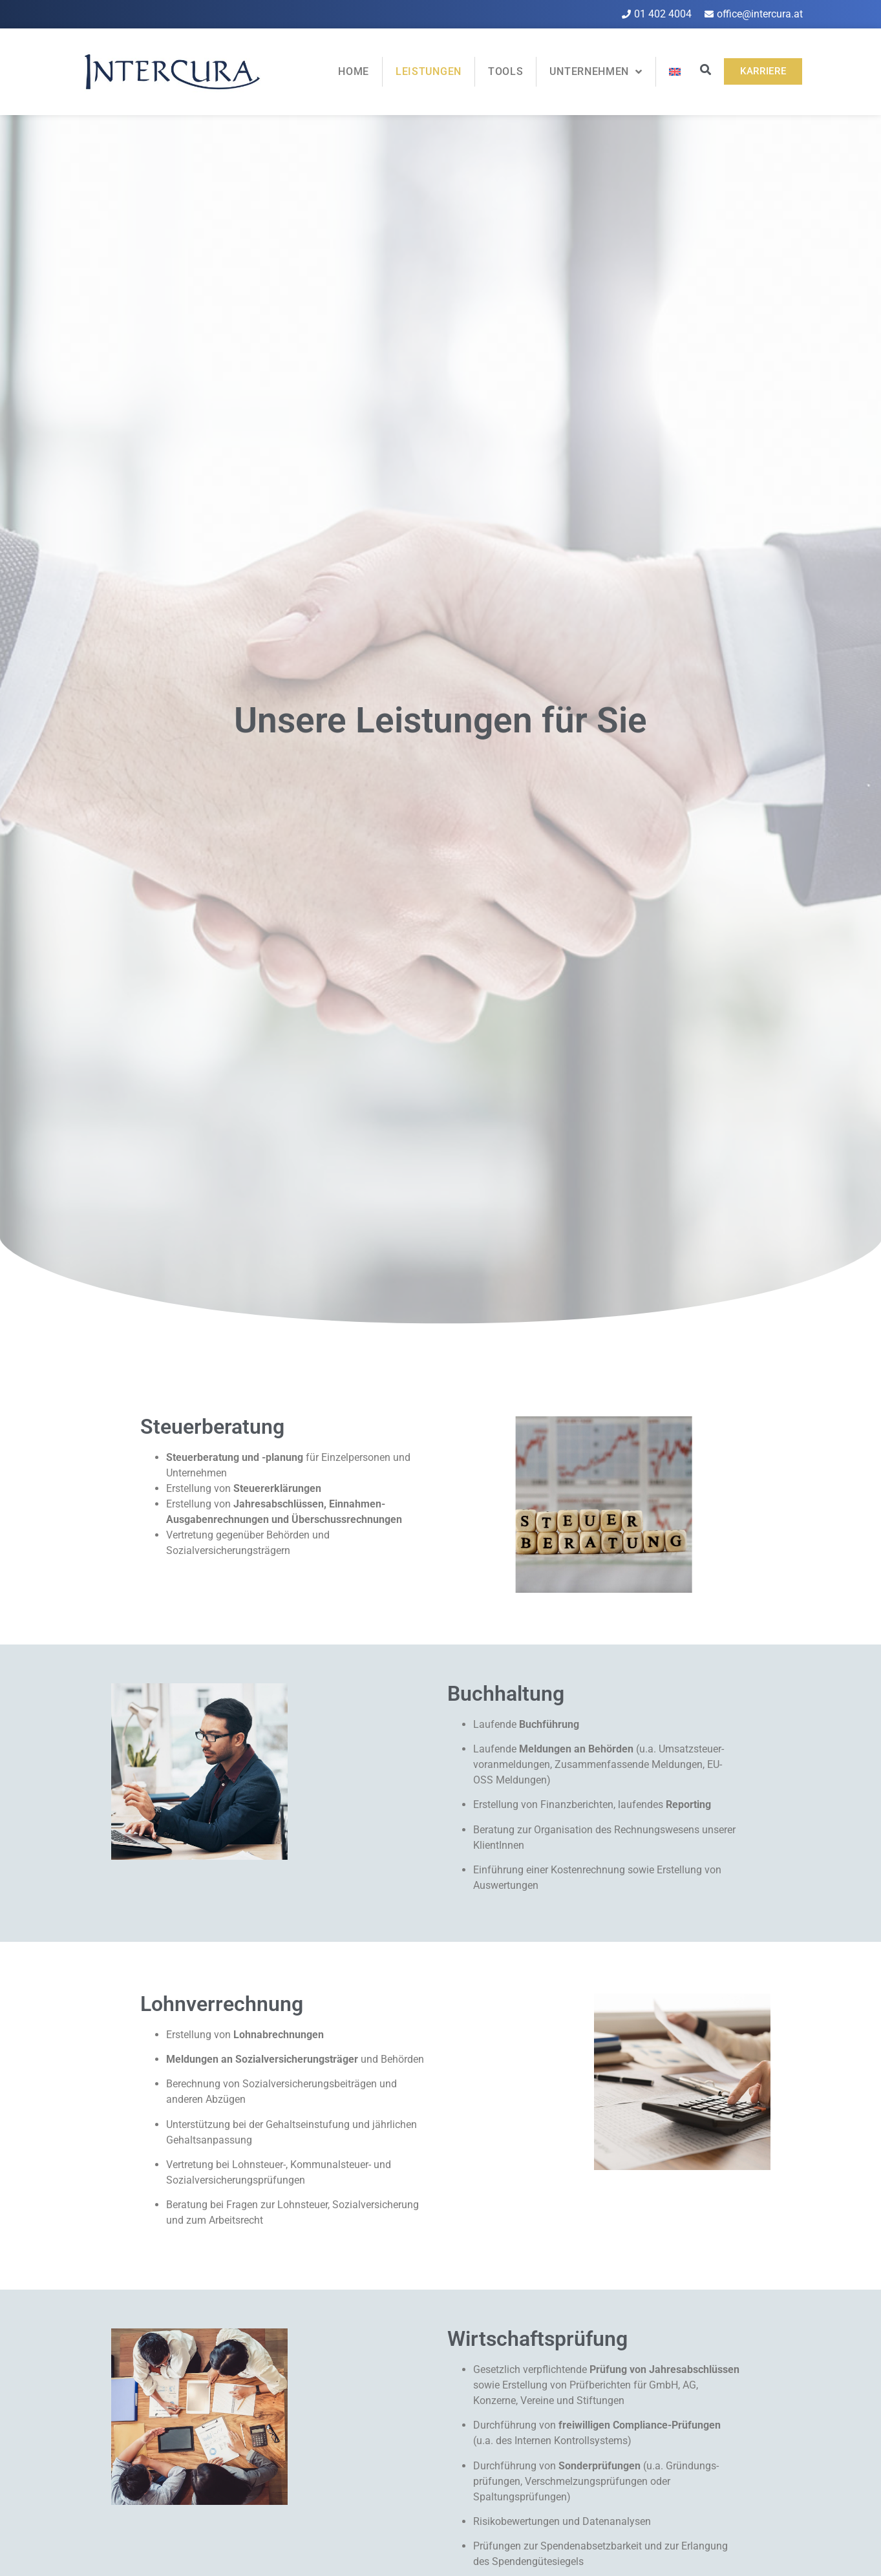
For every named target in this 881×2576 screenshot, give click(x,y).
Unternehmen (595, 71)
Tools (506, 71)
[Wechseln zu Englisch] (675, 72)
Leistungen (429, 71)
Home (353, 71)
